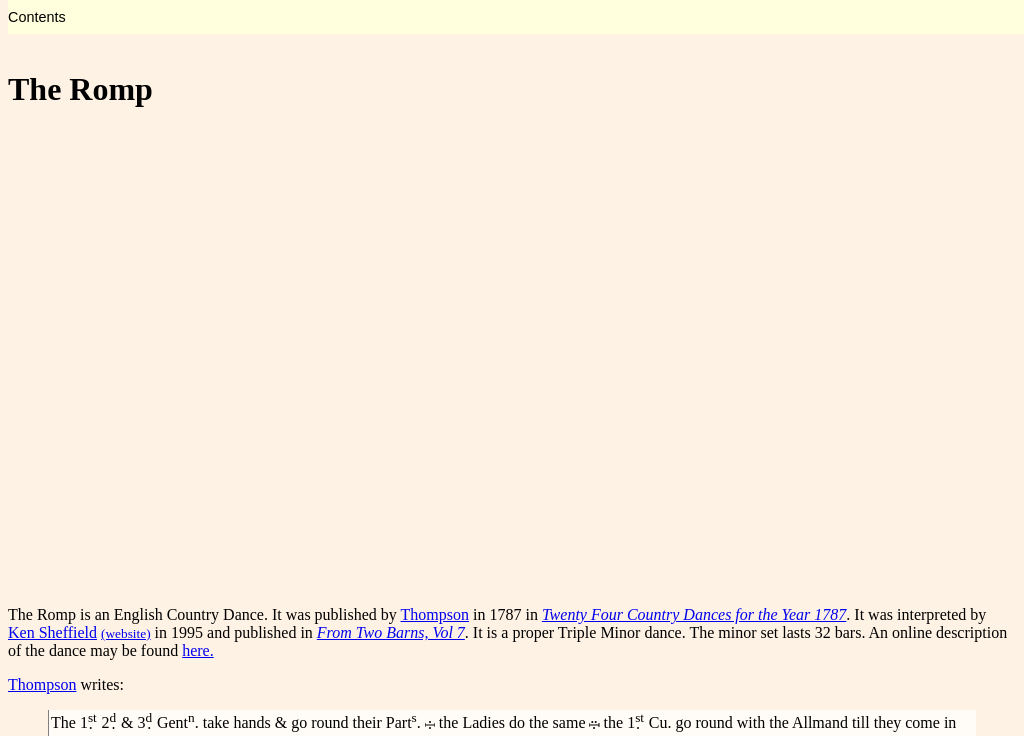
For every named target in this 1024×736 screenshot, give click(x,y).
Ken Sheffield (52, 632)
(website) (126, 633)
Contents (37, 17)
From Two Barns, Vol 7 (391, 632)
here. (198, 650)
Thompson (435, 614)
